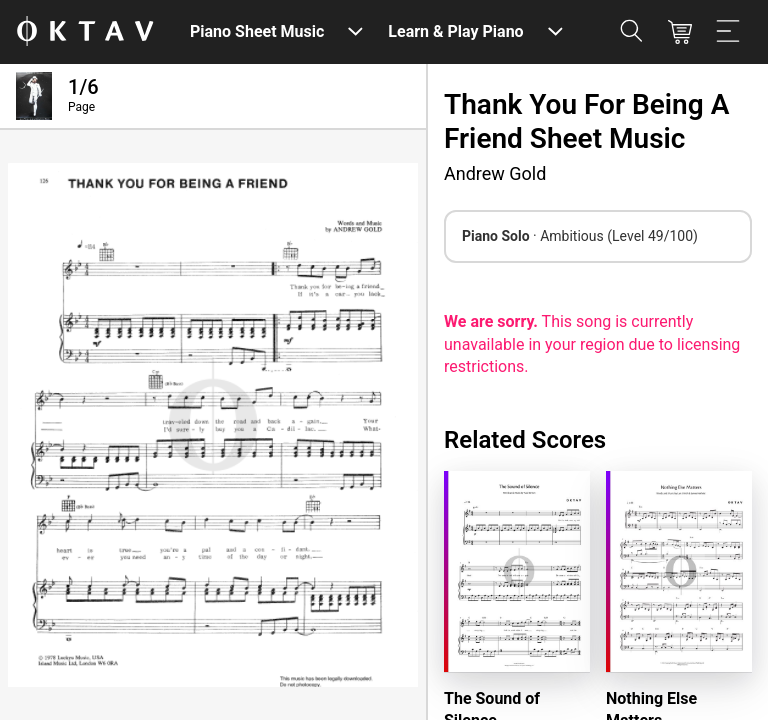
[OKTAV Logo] (85, 32)
